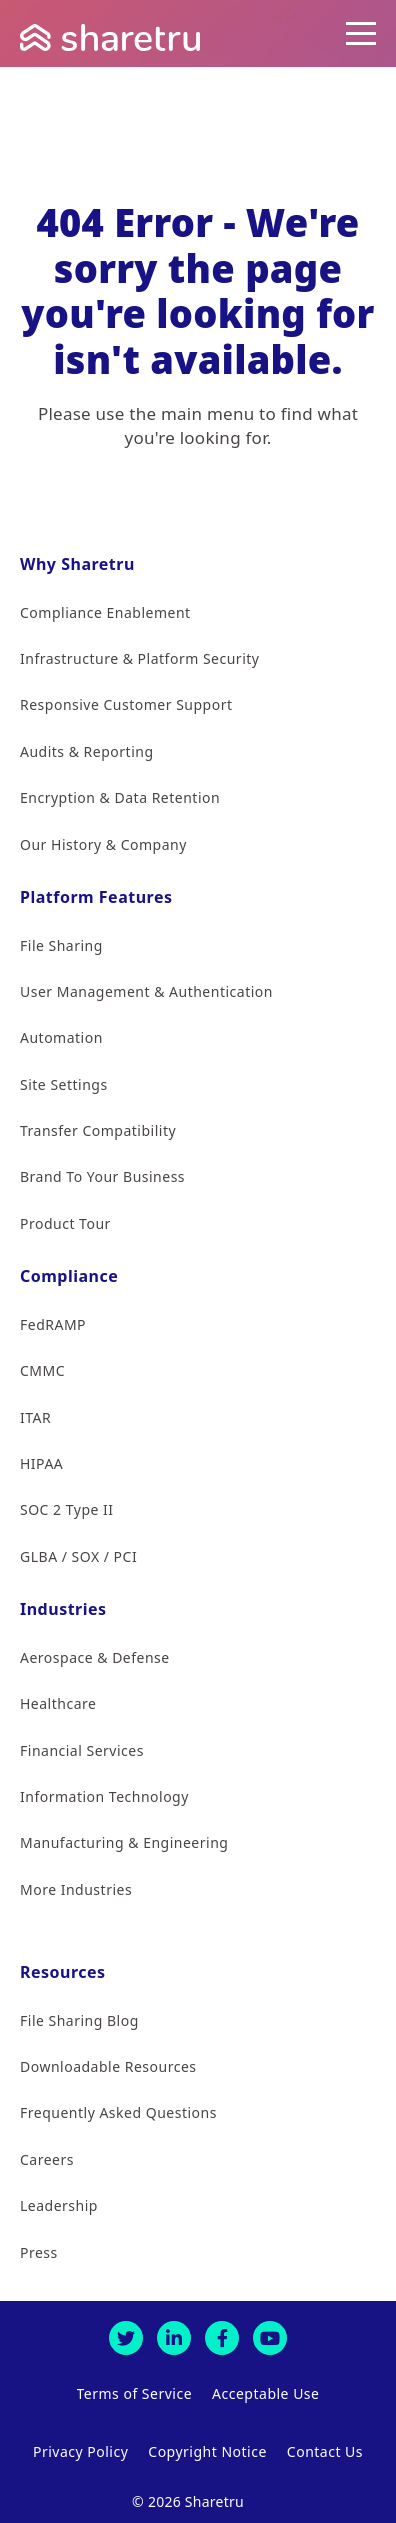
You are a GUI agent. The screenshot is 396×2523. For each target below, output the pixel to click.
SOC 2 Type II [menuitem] (67, 1509)
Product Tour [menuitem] (65, 1223)
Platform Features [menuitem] (96, 897)
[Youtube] (270, 2338)
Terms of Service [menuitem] (135, 2393)
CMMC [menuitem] (42, 1370)
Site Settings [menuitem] (64, 1084)
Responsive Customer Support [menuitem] (126, 704)
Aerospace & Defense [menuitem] (95, 1657)
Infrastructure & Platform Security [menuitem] (139, 658)
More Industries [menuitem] (76, 1889)
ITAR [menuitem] (35, 1417)
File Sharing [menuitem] (61, 945)
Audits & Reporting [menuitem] (87, 751)
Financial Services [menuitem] (82, 1750)
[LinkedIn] (174, 2338)
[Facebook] (222, 2338)
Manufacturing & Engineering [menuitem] (124, 1842)
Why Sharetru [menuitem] (77, 564)
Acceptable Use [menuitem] (265, 2393)
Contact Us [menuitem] (325, 2451)
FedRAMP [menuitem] (53, 1324)
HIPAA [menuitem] (41, 1463)
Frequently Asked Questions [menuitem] (118, 2112)
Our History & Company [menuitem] (103, 844)
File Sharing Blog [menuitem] (79, 2020)
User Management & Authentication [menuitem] (146, 991)
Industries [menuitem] (63, 1609)
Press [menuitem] (39, 2252)
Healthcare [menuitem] (58, 1703)
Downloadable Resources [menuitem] (108, 2066)
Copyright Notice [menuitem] (207, 2451)
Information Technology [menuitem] (104, 1796)
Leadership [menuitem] (59, 2205)
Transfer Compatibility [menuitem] (98, 1130)
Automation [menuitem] (61, 1037)
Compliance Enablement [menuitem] (105, 612)
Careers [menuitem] (47, 2159)
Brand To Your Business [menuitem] (102, 1176)
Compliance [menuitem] (69, 1276)
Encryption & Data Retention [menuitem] (120, 797)
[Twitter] (126, 2338)
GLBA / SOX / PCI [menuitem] (78, 1556)
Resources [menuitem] (63, 1972)
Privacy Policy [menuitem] (80, 2451)
